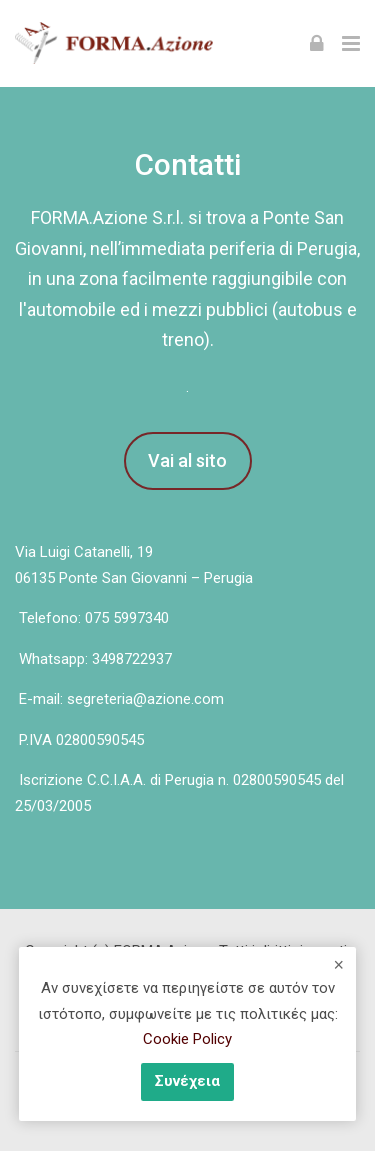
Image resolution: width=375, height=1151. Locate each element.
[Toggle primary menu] (351, 43)
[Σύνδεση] (317, 43)
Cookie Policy (187, 1039)
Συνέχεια (187, 1081)
